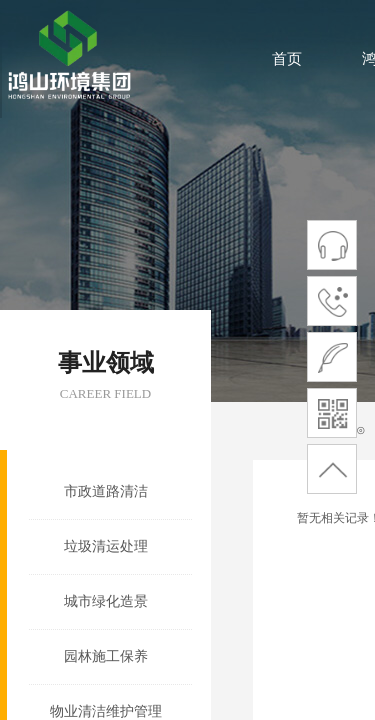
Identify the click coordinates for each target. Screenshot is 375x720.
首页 (287, 59)
